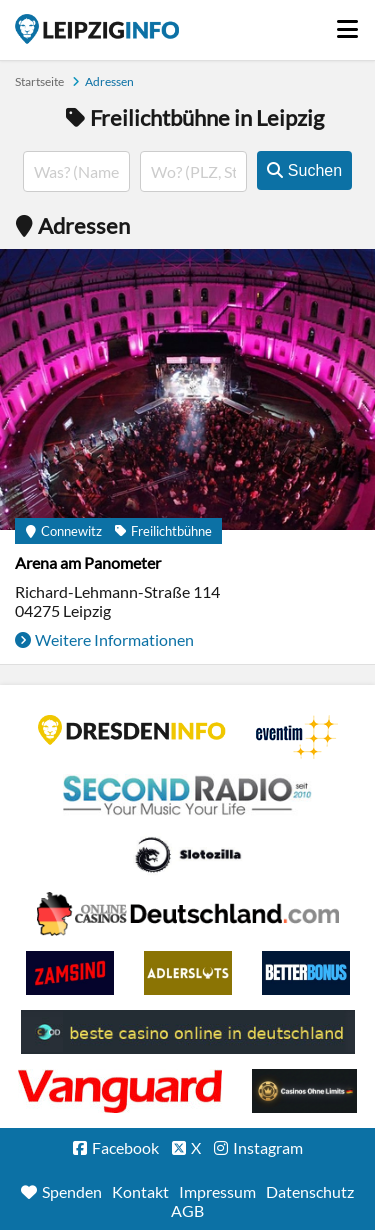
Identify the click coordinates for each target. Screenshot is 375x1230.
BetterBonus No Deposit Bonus (306, 973)
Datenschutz (310, 1191)
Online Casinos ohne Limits (304, 1091)
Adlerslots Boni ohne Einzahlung (188, 973)
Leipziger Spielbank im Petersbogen (188, 914)
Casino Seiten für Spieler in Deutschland (188, 855)
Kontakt (140, 1191)
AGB (187, 1210)
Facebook (125, 1147)
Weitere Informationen (114, 639)
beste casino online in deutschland (188, 1032)
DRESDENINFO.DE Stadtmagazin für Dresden (132, 730)
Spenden (72, 1191)
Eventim (297, 737)
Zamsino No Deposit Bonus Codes (70, 973)
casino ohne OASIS (120, 1091)
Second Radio (188, 796)
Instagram (268, 1147)
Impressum (217, 1191)
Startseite (97, 29)
